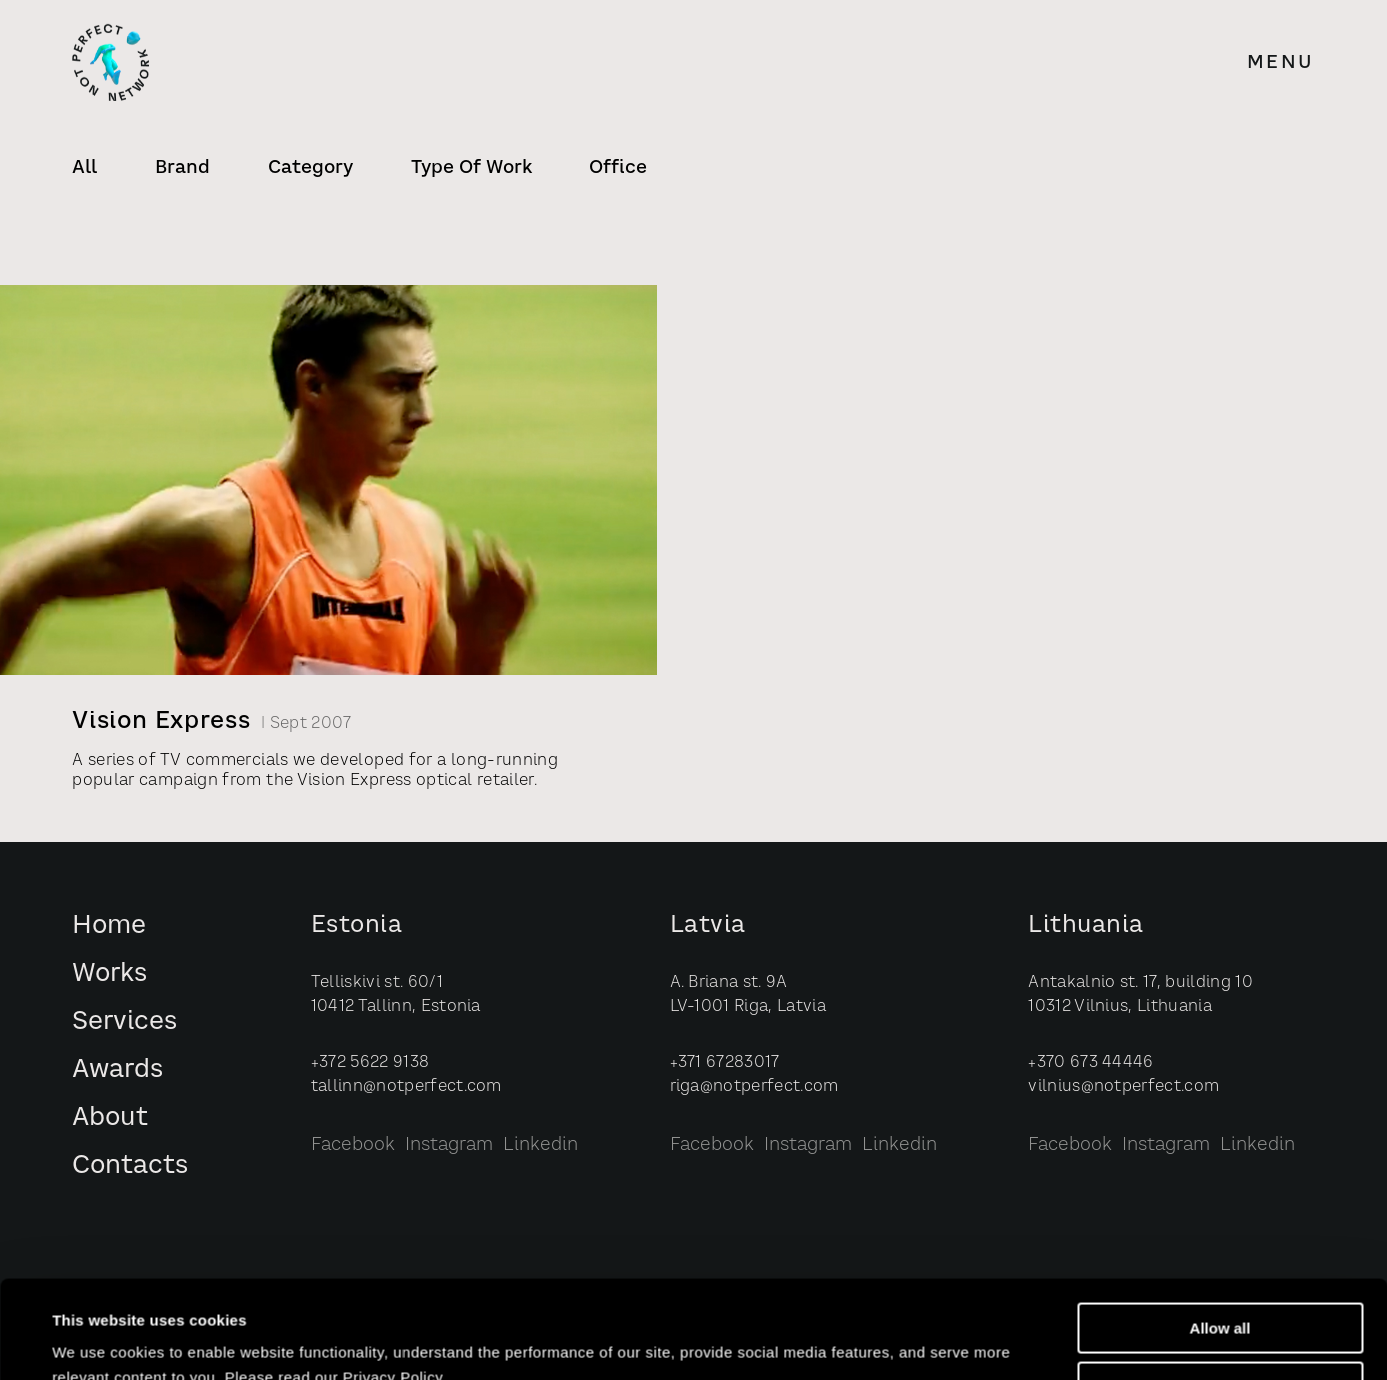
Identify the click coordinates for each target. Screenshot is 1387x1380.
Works (109, 974)
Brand (182, 168)
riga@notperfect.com (754, 1087)
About (110, 1118)
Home (109, 926)
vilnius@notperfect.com (1123, 1087)
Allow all (1220, 1236)
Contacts (130, 1166)
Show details (98, 1341)
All (84, 168)
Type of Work (471, 168)
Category (310, 168)
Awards (117, 1070)
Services (124, 1022)
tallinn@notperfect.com (406, 1087)
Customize (1221, 1295)
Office (618, 168)
